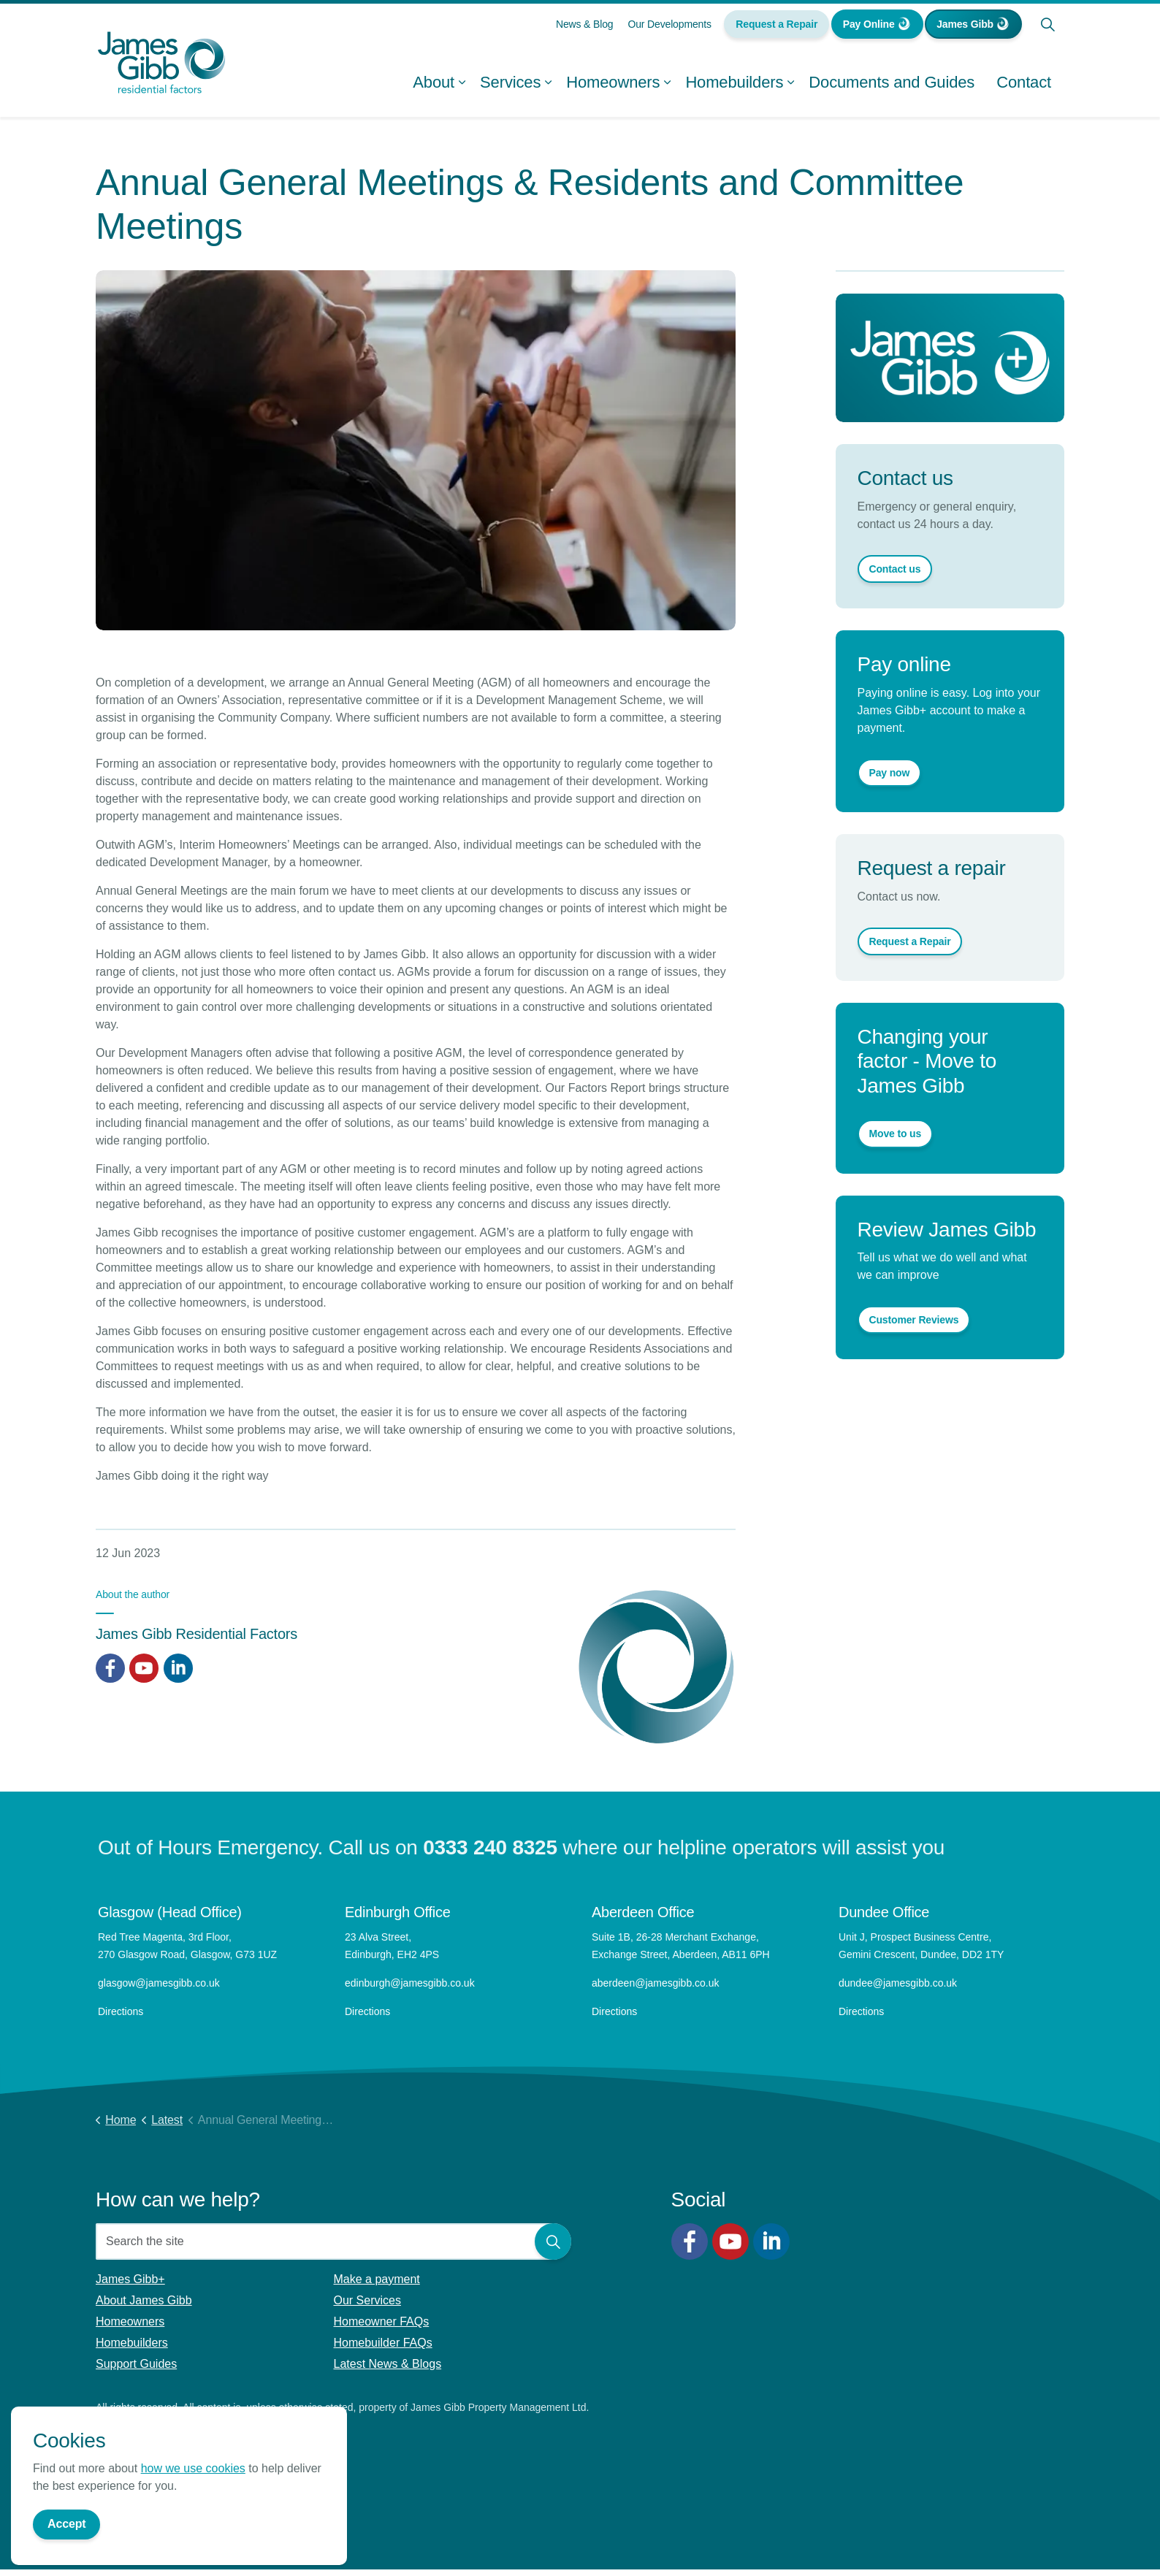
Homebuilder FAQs (383, 2342)
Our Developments (669, 29)
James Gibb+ (130, 2279)
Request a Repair (776, 29)
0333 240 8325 (490, 1847)
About (433, 87)
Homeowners (613, 87)
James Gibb (973, 29)
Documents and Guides (891, 87)
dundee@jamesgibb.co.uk (899, 1983)
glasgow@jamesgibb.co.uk (160, 1983)
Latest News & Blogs (388, 2364)
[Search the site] (333, 2241)
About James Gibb (144, 2300)
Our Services (367, 2300)
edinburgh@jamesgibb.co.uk (410, 1983)
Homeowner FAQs (382, 2321)
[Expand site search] (1047, 29)
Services (510, 87)
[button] (553, 2241)
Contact (1023, 87)
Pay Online (877, 29)
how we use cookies (193, 2538)
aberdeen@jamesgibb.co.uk (657, 1983)
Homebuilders (734, 87)
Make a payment (377, 2279)
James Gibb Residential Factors (196, 1634)
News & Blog (585, 29)
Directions (120, 2011)
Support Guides (136, 2364)
